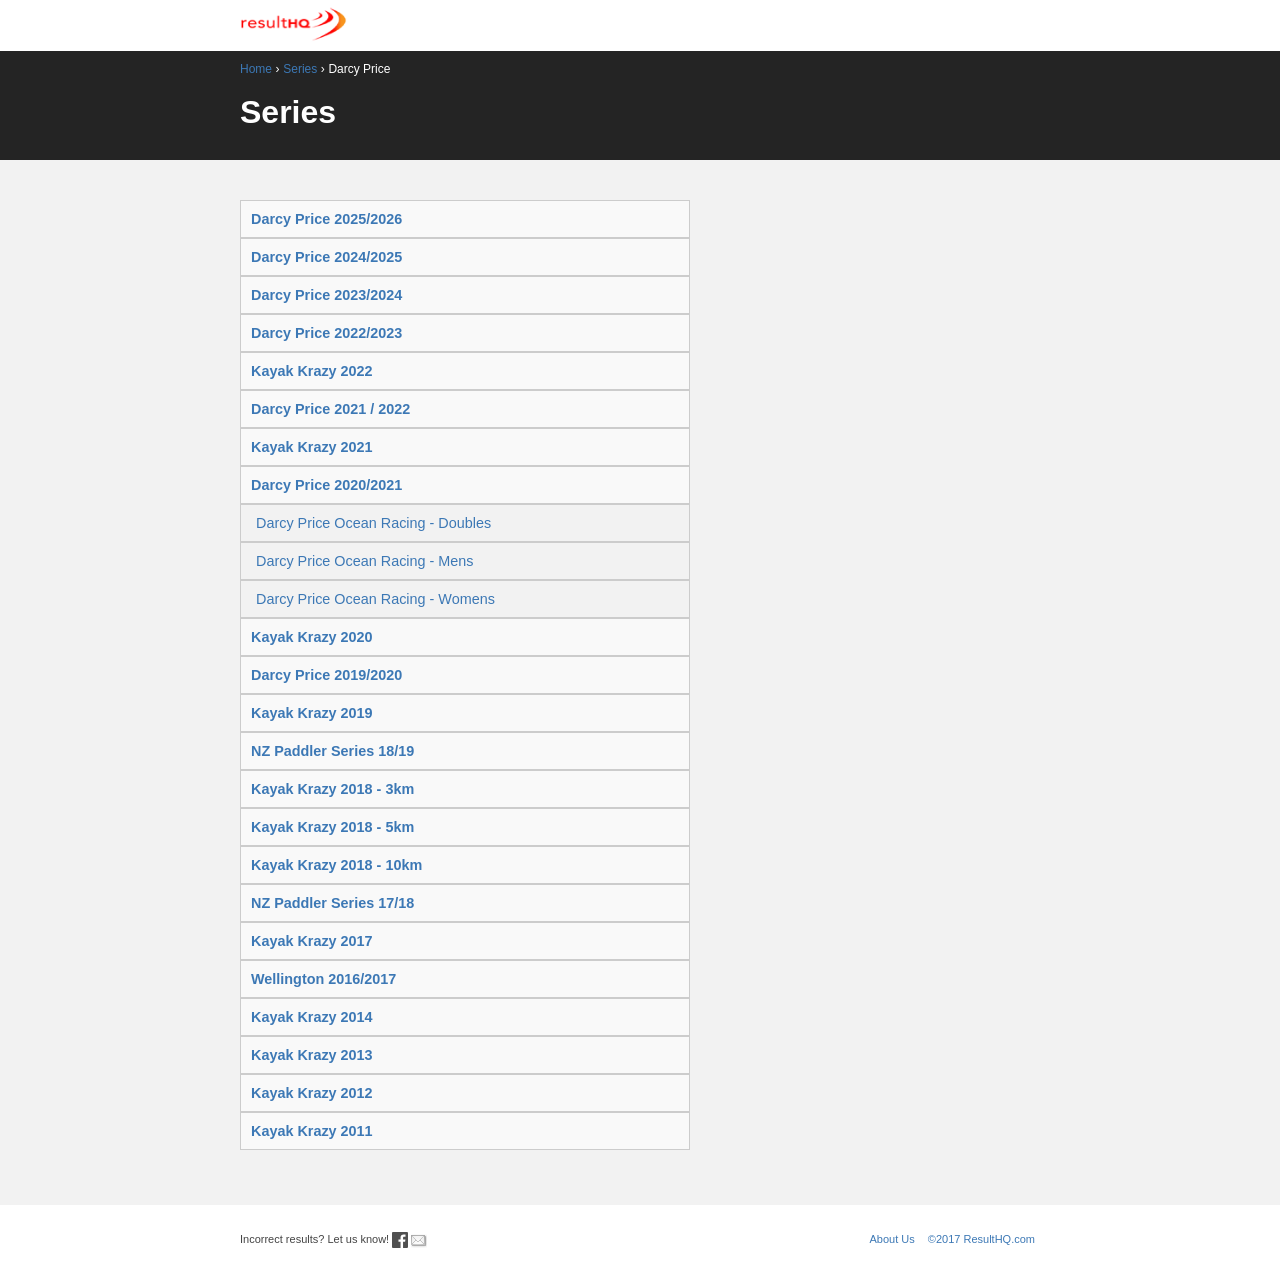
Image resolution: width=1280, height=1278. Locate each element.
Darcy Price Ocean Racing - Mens (365, 561)
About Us (892, 1239)
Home (256, 69)
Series (300, 69)
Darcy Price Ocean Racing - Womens (375, 599)
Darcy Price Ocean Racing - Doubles (373, 523)
